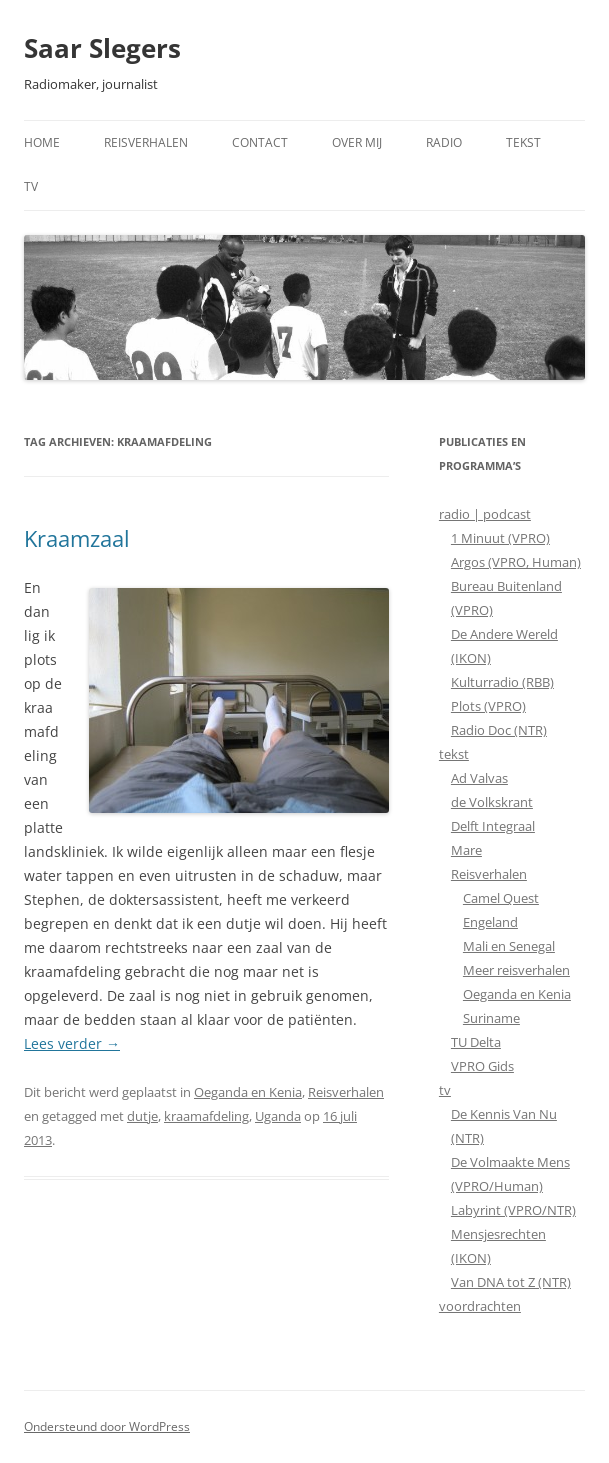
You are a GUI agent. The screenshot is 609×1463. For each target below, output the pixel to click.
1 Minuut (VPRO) (500, 538)
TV (31, 186)
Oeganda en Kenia (248, 1092)
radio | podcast (485, 514)
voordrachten (480, 1306)
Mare (466, 850)
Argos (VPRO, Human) (516, 562)
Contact (260, 142)
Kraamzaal (77, 538)
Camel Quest (501, 898)
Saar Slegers (102, 48)
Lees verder (72, 1043)
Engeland (490, 922)
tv (445, 1090)
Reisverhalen (146, 142)
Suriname (491, 1018)
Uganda (278, 1116)
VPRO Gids (482, 1066)
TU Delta (476, 1042)
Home (42, 142)
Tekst (523, 142)
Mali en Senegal (509, 946)
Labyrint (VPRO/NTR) (513, 1210)
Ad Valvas (479, 778)
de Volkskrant (492, 802)
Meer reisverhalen (516, 970)
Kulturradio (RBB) (502, 682)
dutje (142, 1116)
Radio (444, 142)
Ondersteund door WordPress (107, 1426)
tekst (454, 754)
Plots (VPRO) (488, 706)
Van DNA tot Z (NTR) (511, 1282)
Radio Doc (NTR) (499, 730)
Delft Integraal (493, 826)
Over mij (357, 142)
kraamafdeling (206, 1116)
